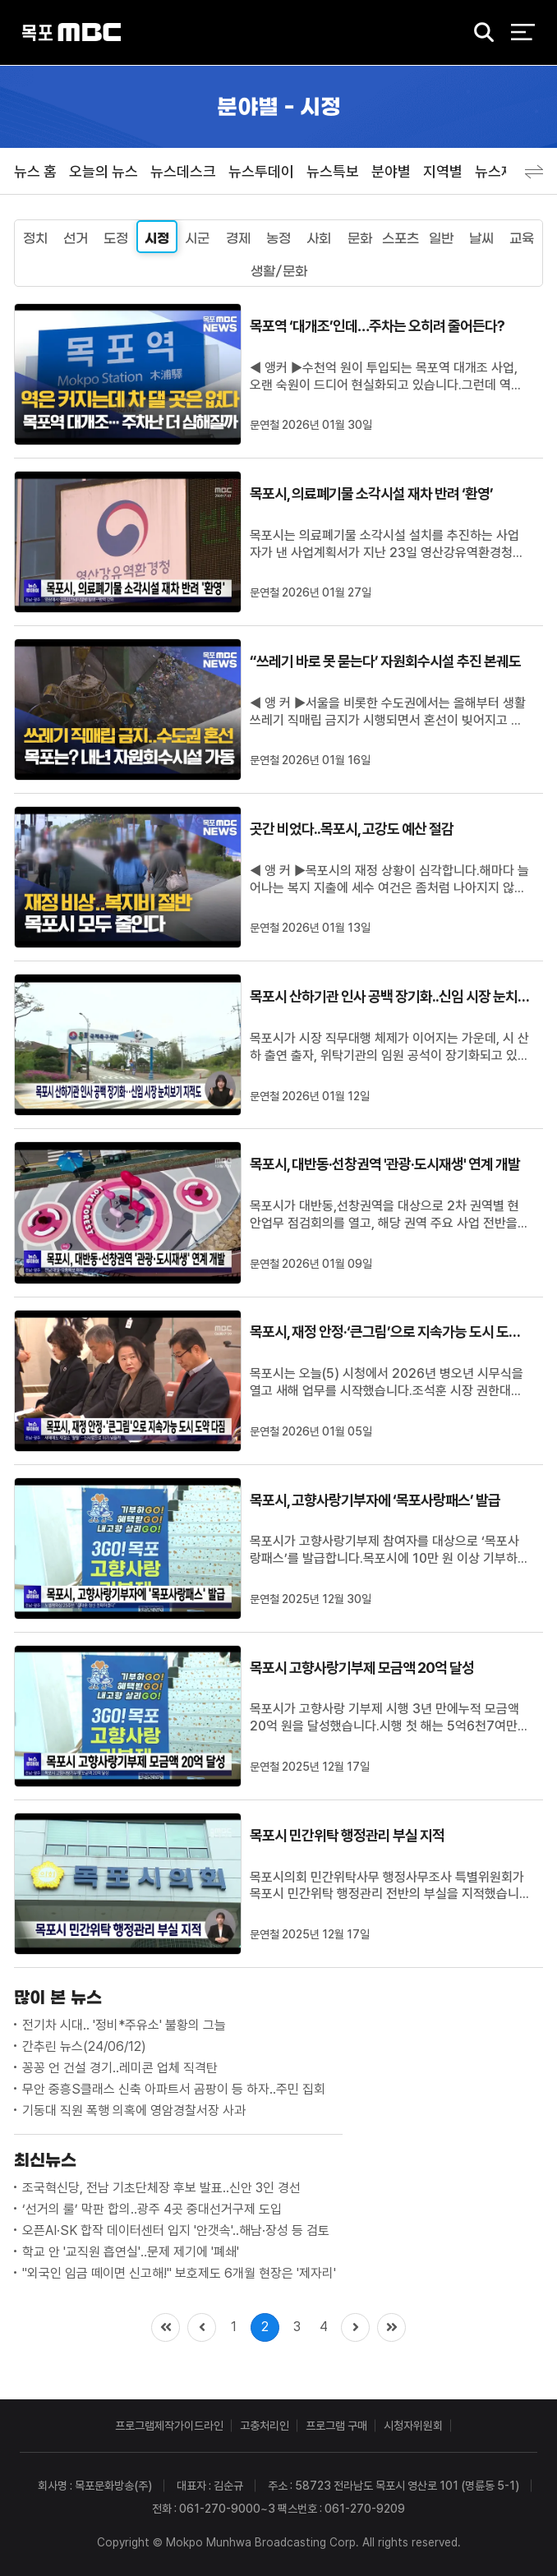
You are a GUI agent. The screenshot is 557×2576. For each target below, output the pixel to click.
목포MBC (71, 33)
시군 (197, 238)
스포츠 (400, 238)
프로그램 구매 (336, 2425)
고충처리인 (264, 2425)
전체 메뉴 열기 (523, 33)
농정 (278, 238)
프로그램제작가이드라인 (169, 2425)
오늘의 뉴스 (103, 171)
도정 (116, 238)
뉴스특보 (332, 171)
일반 (441, 238)
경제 (238, 238)
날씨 (481, 238)
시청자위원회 (413, 2425)
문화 (360, 238)
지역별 (443, 171)
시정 (157, 238)
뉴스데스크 (183, 171)
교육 (521, 238)
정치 (35, 238)
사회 (318, 238)
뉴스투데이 (261, 171)
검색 (479, 34)
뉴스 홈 (35, 171)
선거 (75, 238)
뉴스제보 (501, 171)
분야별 (391, 171)
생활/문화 (279, 271)
